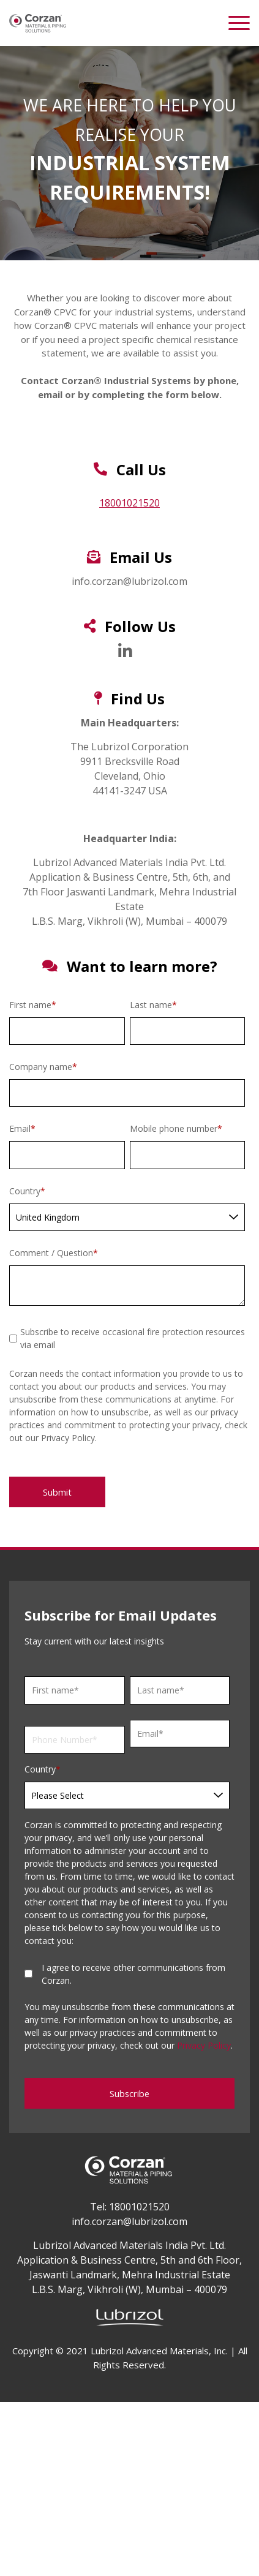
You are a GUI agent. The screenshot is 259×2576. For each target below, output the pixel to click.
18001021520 (129, 503)
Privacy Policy (204, 2045)
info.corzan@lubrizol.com (129, 2221)
